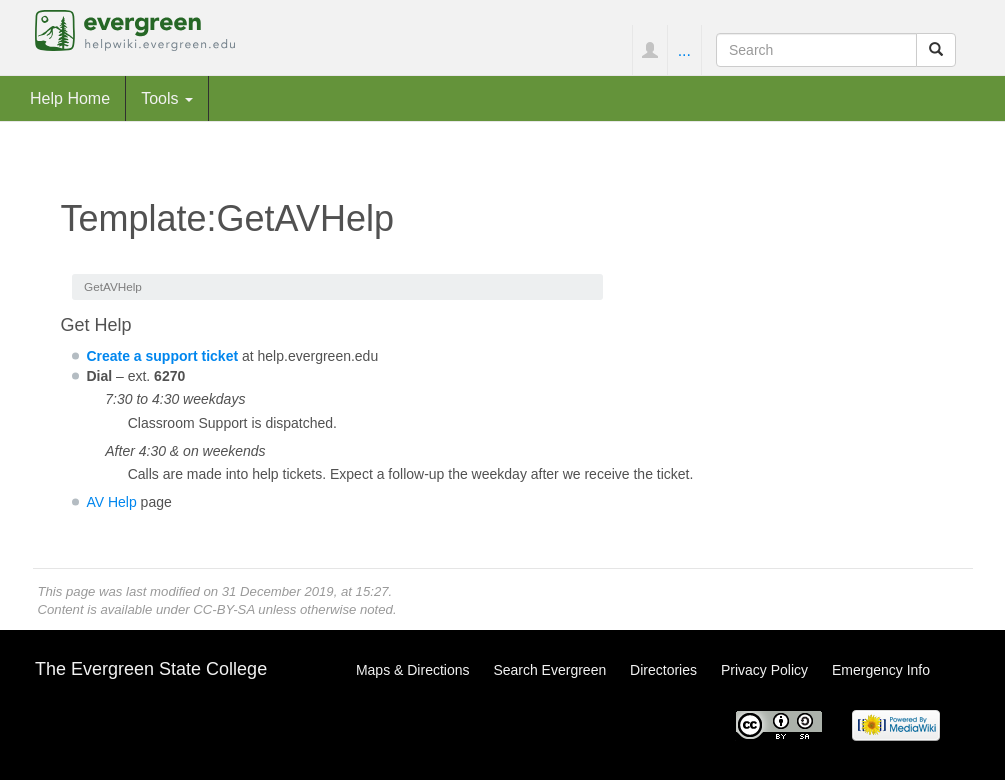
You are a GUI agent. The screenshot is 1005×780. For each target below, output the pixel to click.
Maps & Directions (413, 670)
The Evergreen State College (151, 669)
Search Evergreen (549, 670)
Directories (663, 670)
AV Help (111, 502)
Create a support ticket (162, 356)
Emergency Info (881, 670)
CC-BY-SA (223, 609)
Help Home (70, 98)
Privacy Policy (764, 670)
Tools (167, 98)
